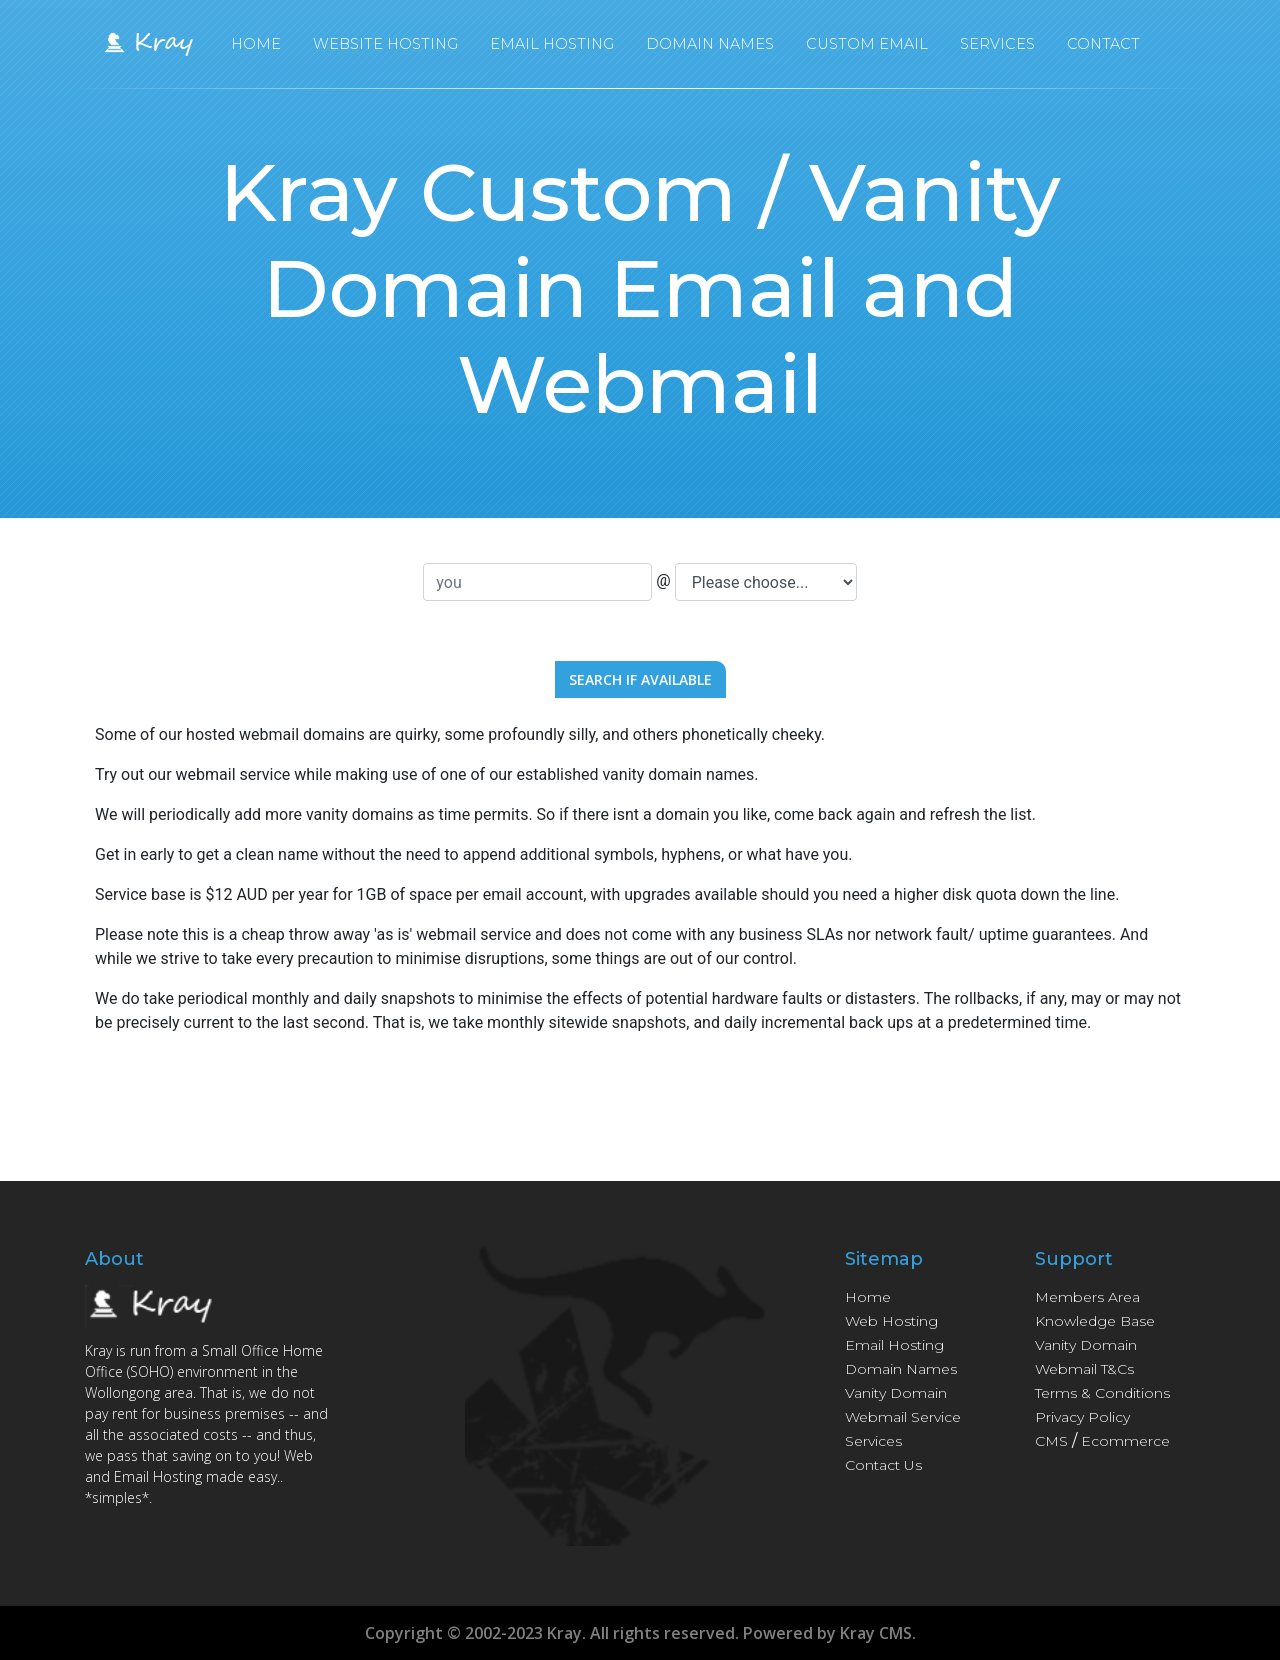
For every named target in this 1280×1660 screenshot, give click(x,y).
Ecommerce (1125, 1441)
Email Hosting (552, 49)
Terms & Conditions (1102, 1393)
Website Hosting (385, 49)
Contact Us (883, 1465)
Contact (1103, 49)
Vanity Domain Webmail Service (903, 1405)
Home (256, 49)
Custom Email (867, 49)
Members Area (1087, 1297)
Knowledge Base (1095, 1321)
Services (997, 49)
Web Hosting (891, 1321)
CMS (1051, 1441)
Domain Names (710, 49)
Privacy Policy (1082, 1417)
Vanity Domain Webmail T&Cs (1086, 1357)
